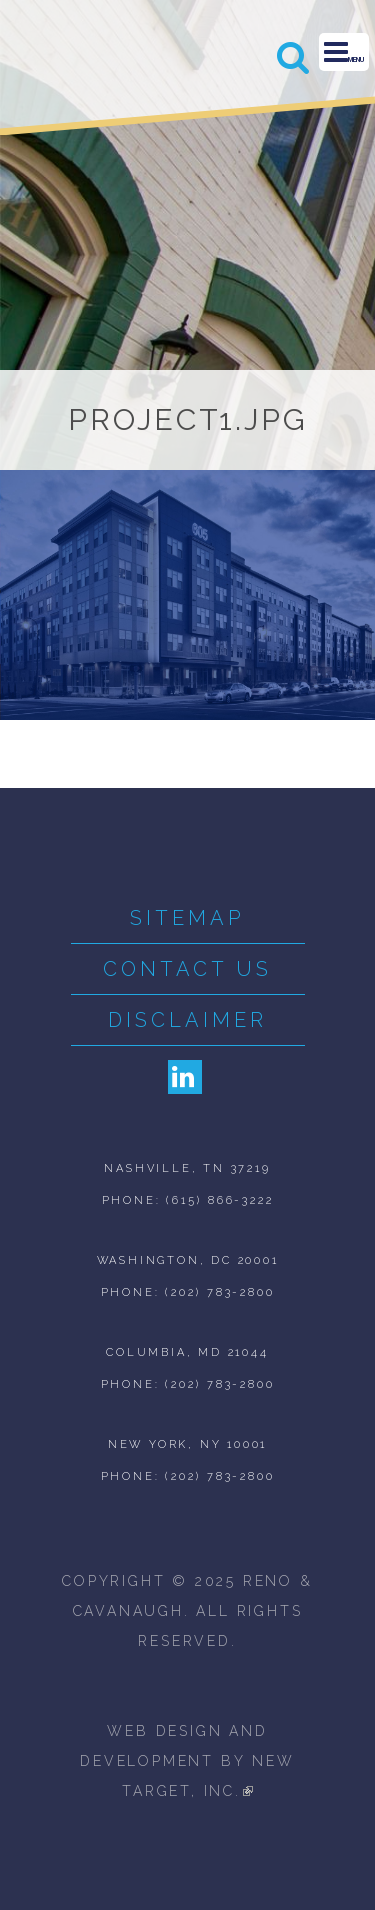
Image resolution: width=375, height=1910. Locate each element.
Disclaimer (187, 1020)
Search (294, 57)
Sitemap (187, 918)
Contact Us (187, 969)
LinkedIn (185, 1077)
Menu (344, 52)
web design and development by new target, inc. (187, 1761)
